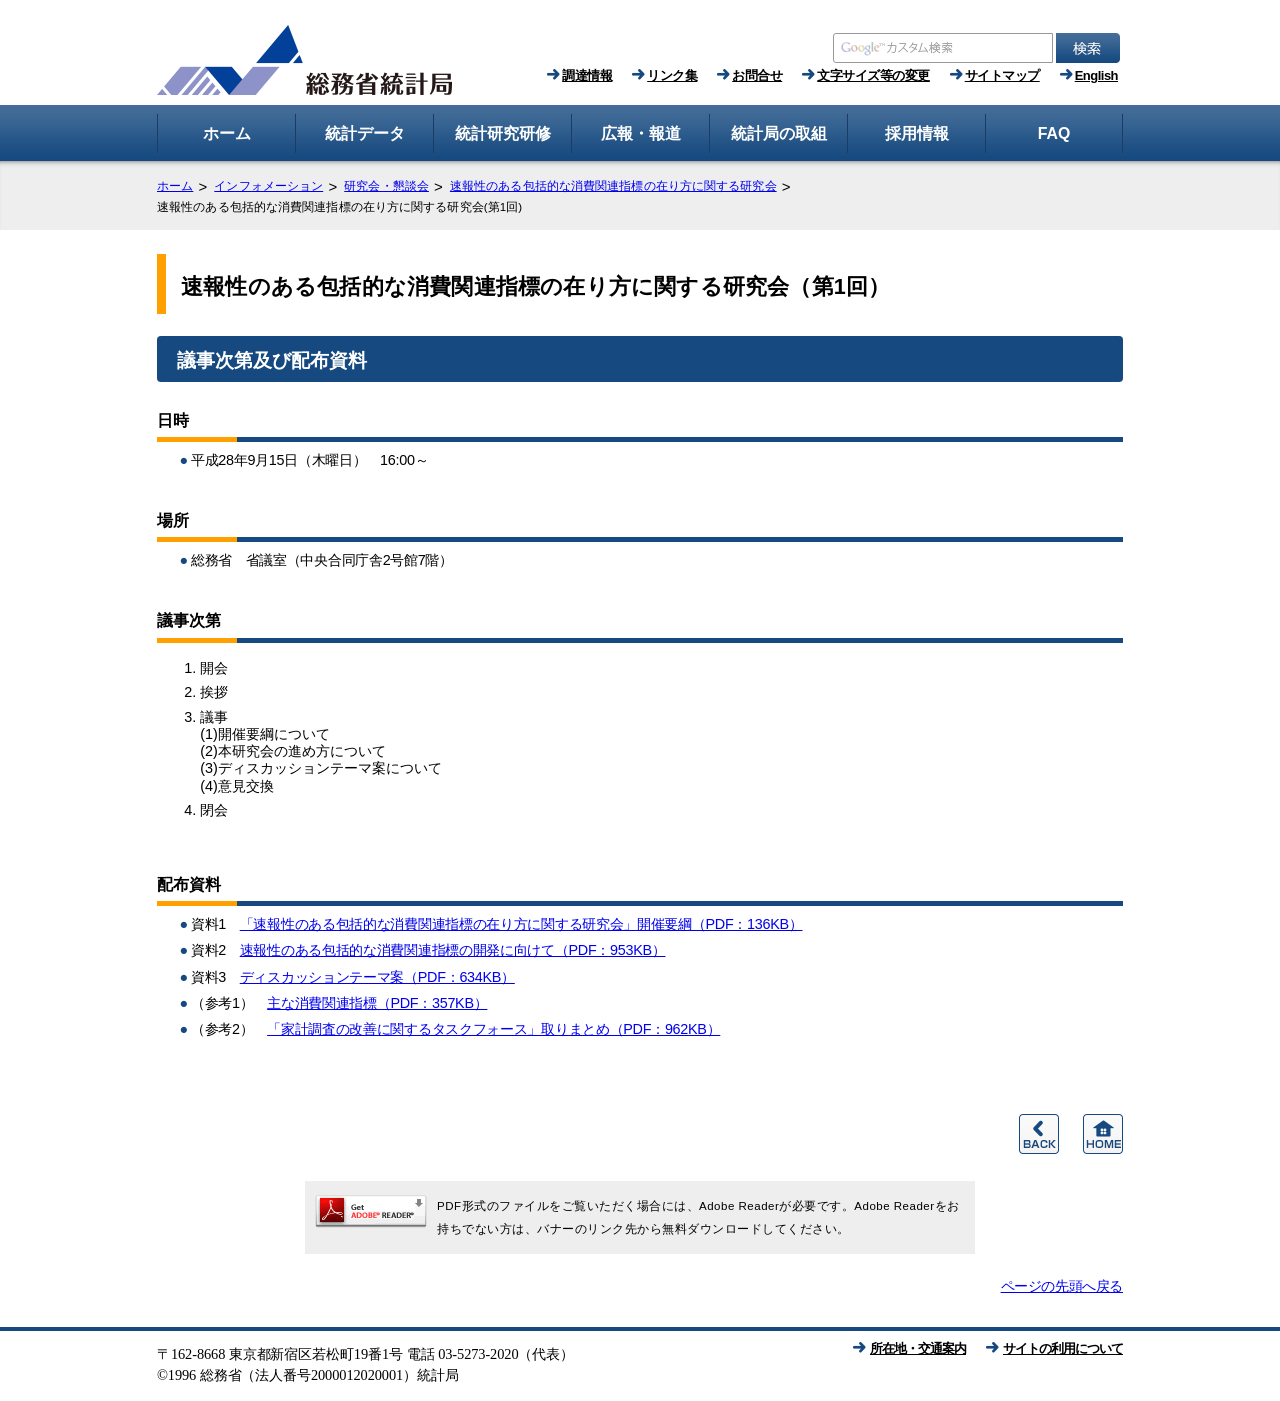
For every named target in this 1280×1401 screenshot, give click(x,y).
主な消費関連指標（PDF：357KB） (377, 1003)
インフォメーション (268, 186)
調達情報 (587, 75)
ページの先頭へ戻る (1062, 1286)
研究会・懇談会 (386, 186)
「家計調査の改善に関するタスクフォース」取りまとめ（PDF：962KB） (493, 1029)
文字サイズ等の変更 (873, 75)
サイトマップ (1002, 75)
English (1096, 75)
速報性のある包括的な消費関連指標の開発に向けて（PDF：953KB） (453, 950)
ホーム (175, 186)
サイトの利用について (1063, 1348)
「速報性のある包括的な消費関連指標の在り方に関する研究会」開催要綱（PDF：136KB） (521, 924)
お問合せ (757, 75)
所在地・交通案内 (918, 1348)
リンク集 (672, 75)
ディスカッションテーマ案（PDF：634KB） (377, 977)
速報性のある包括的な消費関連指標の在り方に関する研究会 (613, 186)
